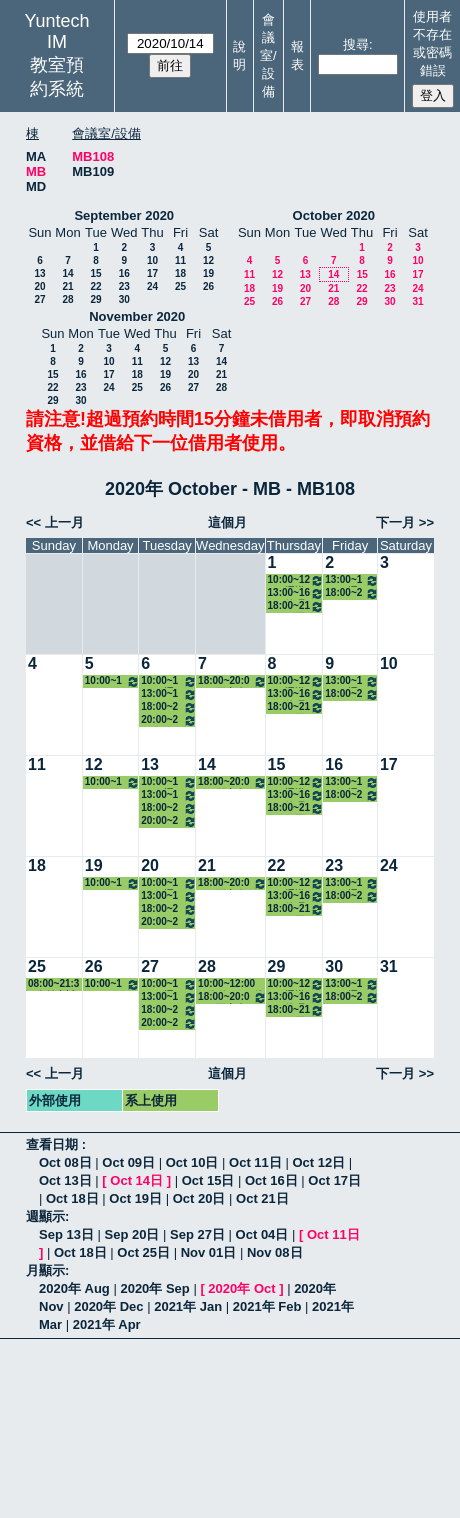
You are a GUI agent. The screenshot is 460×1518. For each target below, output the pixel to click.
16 (124, 273)
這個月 (227, 522)
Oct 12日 (318, 1162)
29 (95, 299)
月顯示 (45, 1270)
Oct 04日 (262, 1234)
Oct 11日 (255, 1162)
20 (39, 286)
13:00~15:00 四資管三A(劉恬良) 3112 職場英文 (169, 694)
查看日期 (54, 1144)
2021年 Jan (188, 1306)
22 (95, 286)
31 (417, 301)
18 (180, 273)
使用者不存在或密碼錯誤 (432, 43)
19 (208, 273)
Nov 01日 (209, 1252)
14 (67, 273)
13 (39, 273)
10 (152, 260)
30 (124, 299)
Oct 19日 (135, 1198)
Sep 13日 (66, 1234)
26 (208, 286)
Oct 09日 (128, 1162)
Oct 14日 (136, 1180)
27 (39, 299)
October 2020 (334, 215)
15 (95, 273)
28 (67, 299)
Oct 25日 (143, 1252)
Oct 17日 (334, 1180)
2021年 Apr (107, 1324)
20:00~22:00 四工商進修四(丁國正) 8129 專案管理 (169, 720)
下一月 (395, 522)
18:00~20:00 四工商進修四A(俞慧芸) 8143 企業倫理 (232, 681)
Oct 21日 (262, 1198)
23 (124, 286)
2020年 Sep (154, 1288)
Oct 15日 (208, 1180)
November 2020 (137, 316)
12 (208, 260)
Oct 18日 (72, 1198)
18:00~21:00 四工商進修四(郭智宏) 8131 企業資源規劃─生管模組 (352, 593)
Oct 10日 (192, 1162)
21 (67, 286)
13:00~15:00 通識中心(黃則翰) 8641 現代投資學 (352, 580)
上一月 (64, 522)
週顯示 (45, 1216)
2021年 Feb (267, 1306)
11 (180, 260)
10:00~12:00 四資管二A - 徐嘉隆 (231, 984)
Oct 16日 (271, 1180)
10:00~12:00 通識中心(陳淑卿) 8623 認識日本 (296, 580)
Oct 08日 (65, 1162)
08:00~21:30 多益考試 (53, 984)
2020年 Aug (74, 1288)
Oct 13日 (65, 1180)
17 (152, 273)
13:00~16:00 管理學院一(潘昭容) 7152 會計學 (296, 593)
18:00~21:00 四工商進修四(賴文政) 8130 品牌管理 (296, 606)
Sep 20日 (132, 1234)
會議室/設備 (268, 55)
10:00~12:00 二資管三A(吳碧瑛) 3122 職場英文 (112, 681)
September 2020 (124, 215)
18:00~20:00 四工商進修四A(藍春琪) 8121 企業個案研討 (169, 707)
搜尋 (356, 44)
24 (152, 286)
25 (180, 286)
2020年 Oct (241, 1288)
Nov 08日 (275, 1252)
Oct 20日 (199, 1198)
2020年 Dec (108, 1306)
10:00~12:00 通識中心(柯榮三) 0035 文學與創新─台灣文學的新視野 (169, 681)
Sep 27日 (197, 1234)
